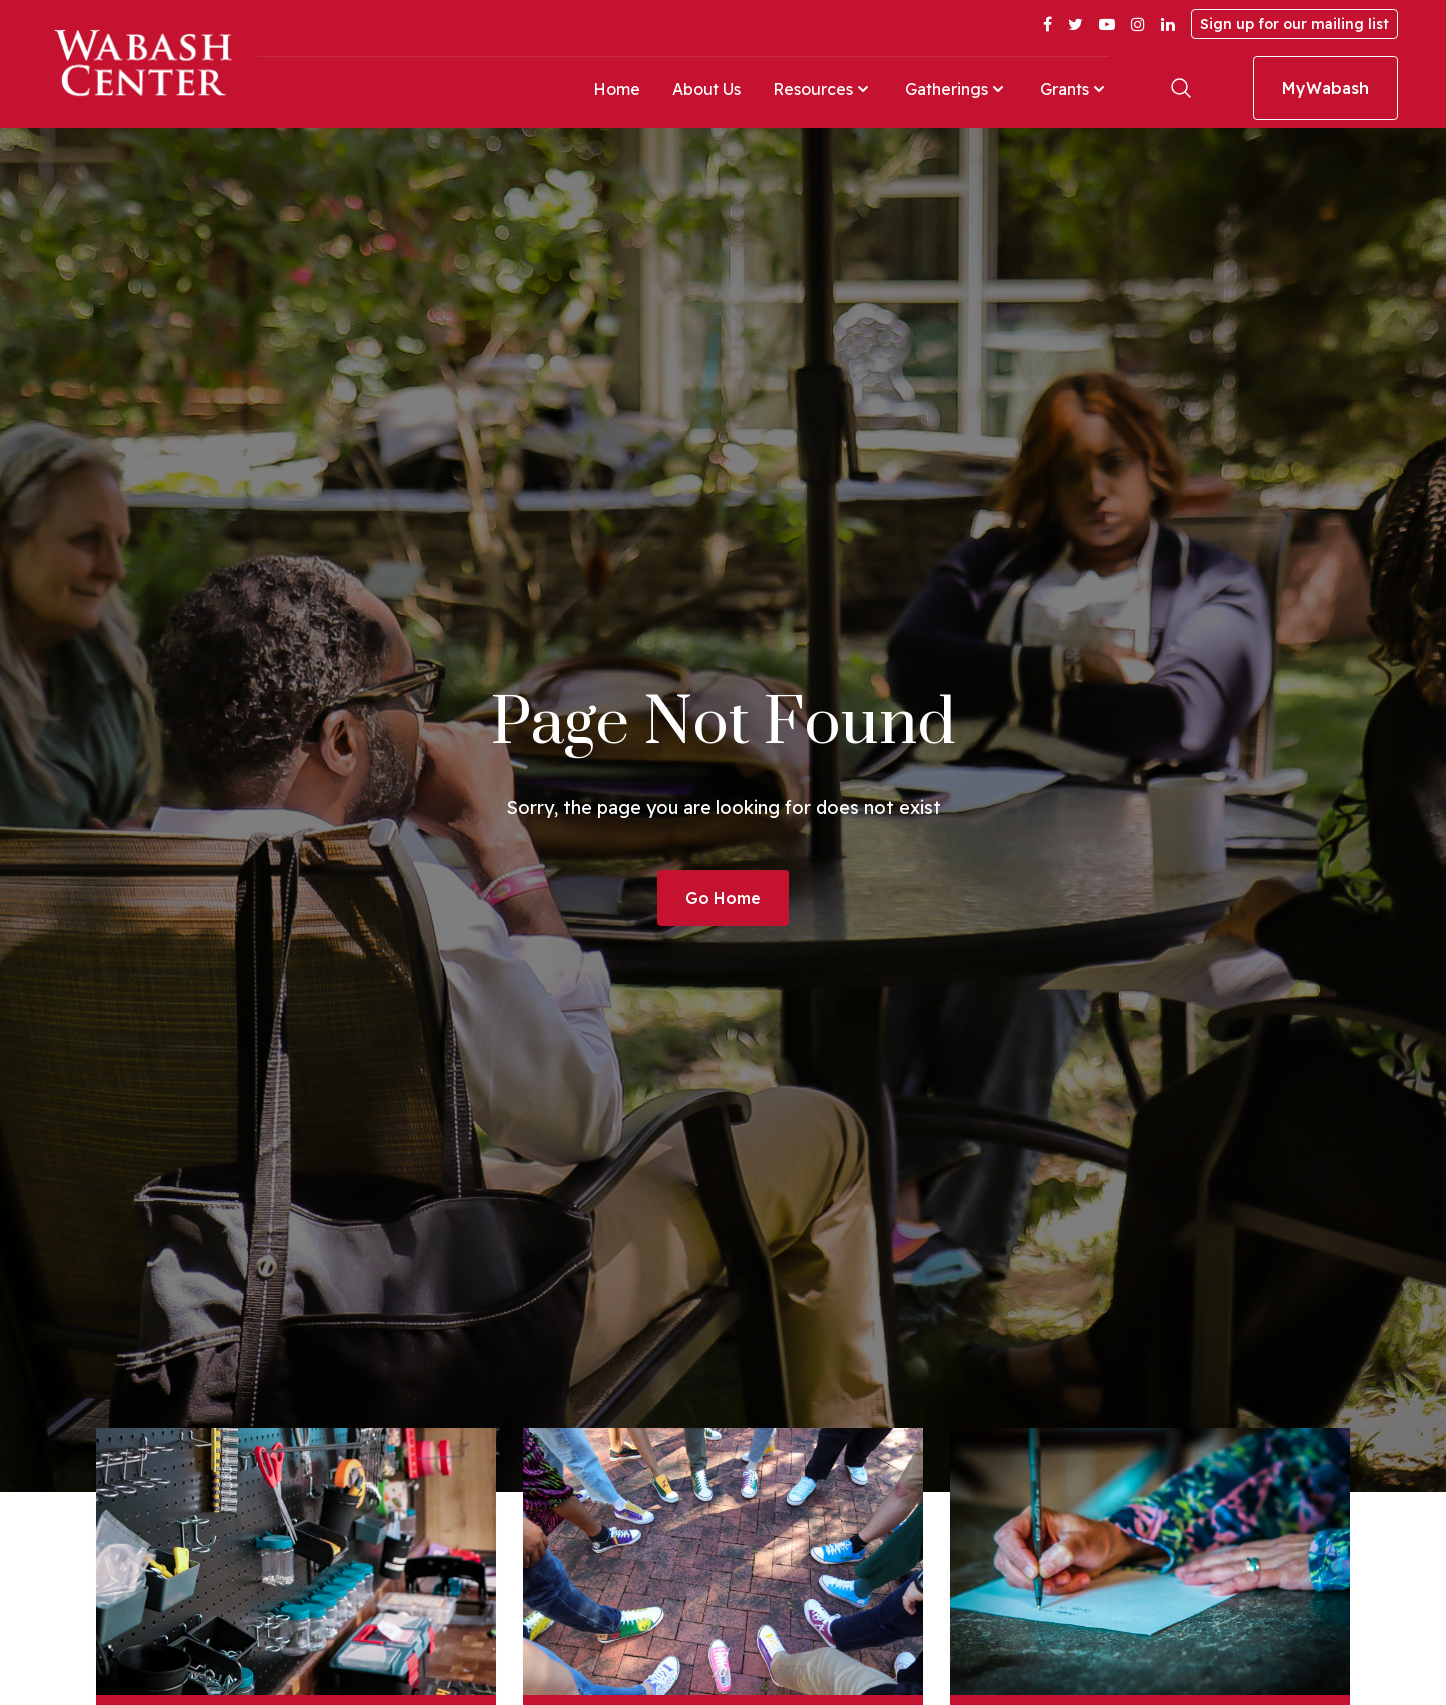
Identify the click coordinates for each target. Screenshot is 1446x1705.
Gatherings (956, 89)
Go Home (723, 898)
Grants (1074, 89)
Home (616, 89)
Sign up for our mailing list (1294, 24)
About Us (706, 89)
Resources (823, 89)
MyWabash (1325, 88)
